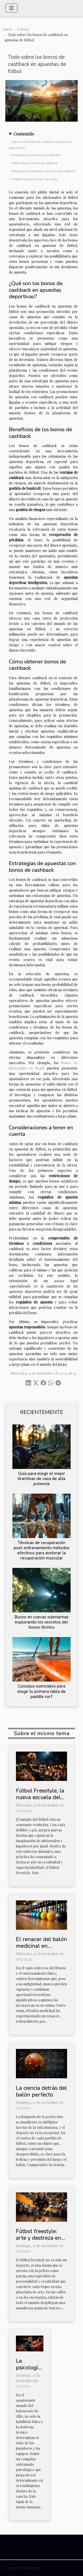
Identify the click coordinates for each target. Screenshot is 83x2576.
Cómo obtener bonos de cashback (34, 163)
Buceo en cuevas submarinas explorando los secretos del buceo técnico (41, 1622)
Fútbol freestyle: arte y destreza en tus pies (38, 2238)
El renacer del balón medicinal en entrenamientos (41, 1946)
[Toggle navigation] (11, 8)
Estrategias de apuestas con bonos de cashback (43, 171)
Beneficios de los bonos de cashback (35, 155)
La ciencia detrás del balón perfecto (41, 2091)
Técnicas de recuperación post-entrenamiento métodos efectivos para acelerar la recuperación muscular (41, 1550)
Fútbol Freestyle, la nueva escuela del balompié (40, 1797)
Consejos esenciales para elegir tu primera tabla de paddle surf (41, 1691)
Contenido (23, 134)
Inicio (7, 29)
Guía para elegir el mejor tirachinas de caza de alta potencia (41, 1479)
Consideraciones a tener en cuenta (34, 179)
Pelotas (23, 29)
